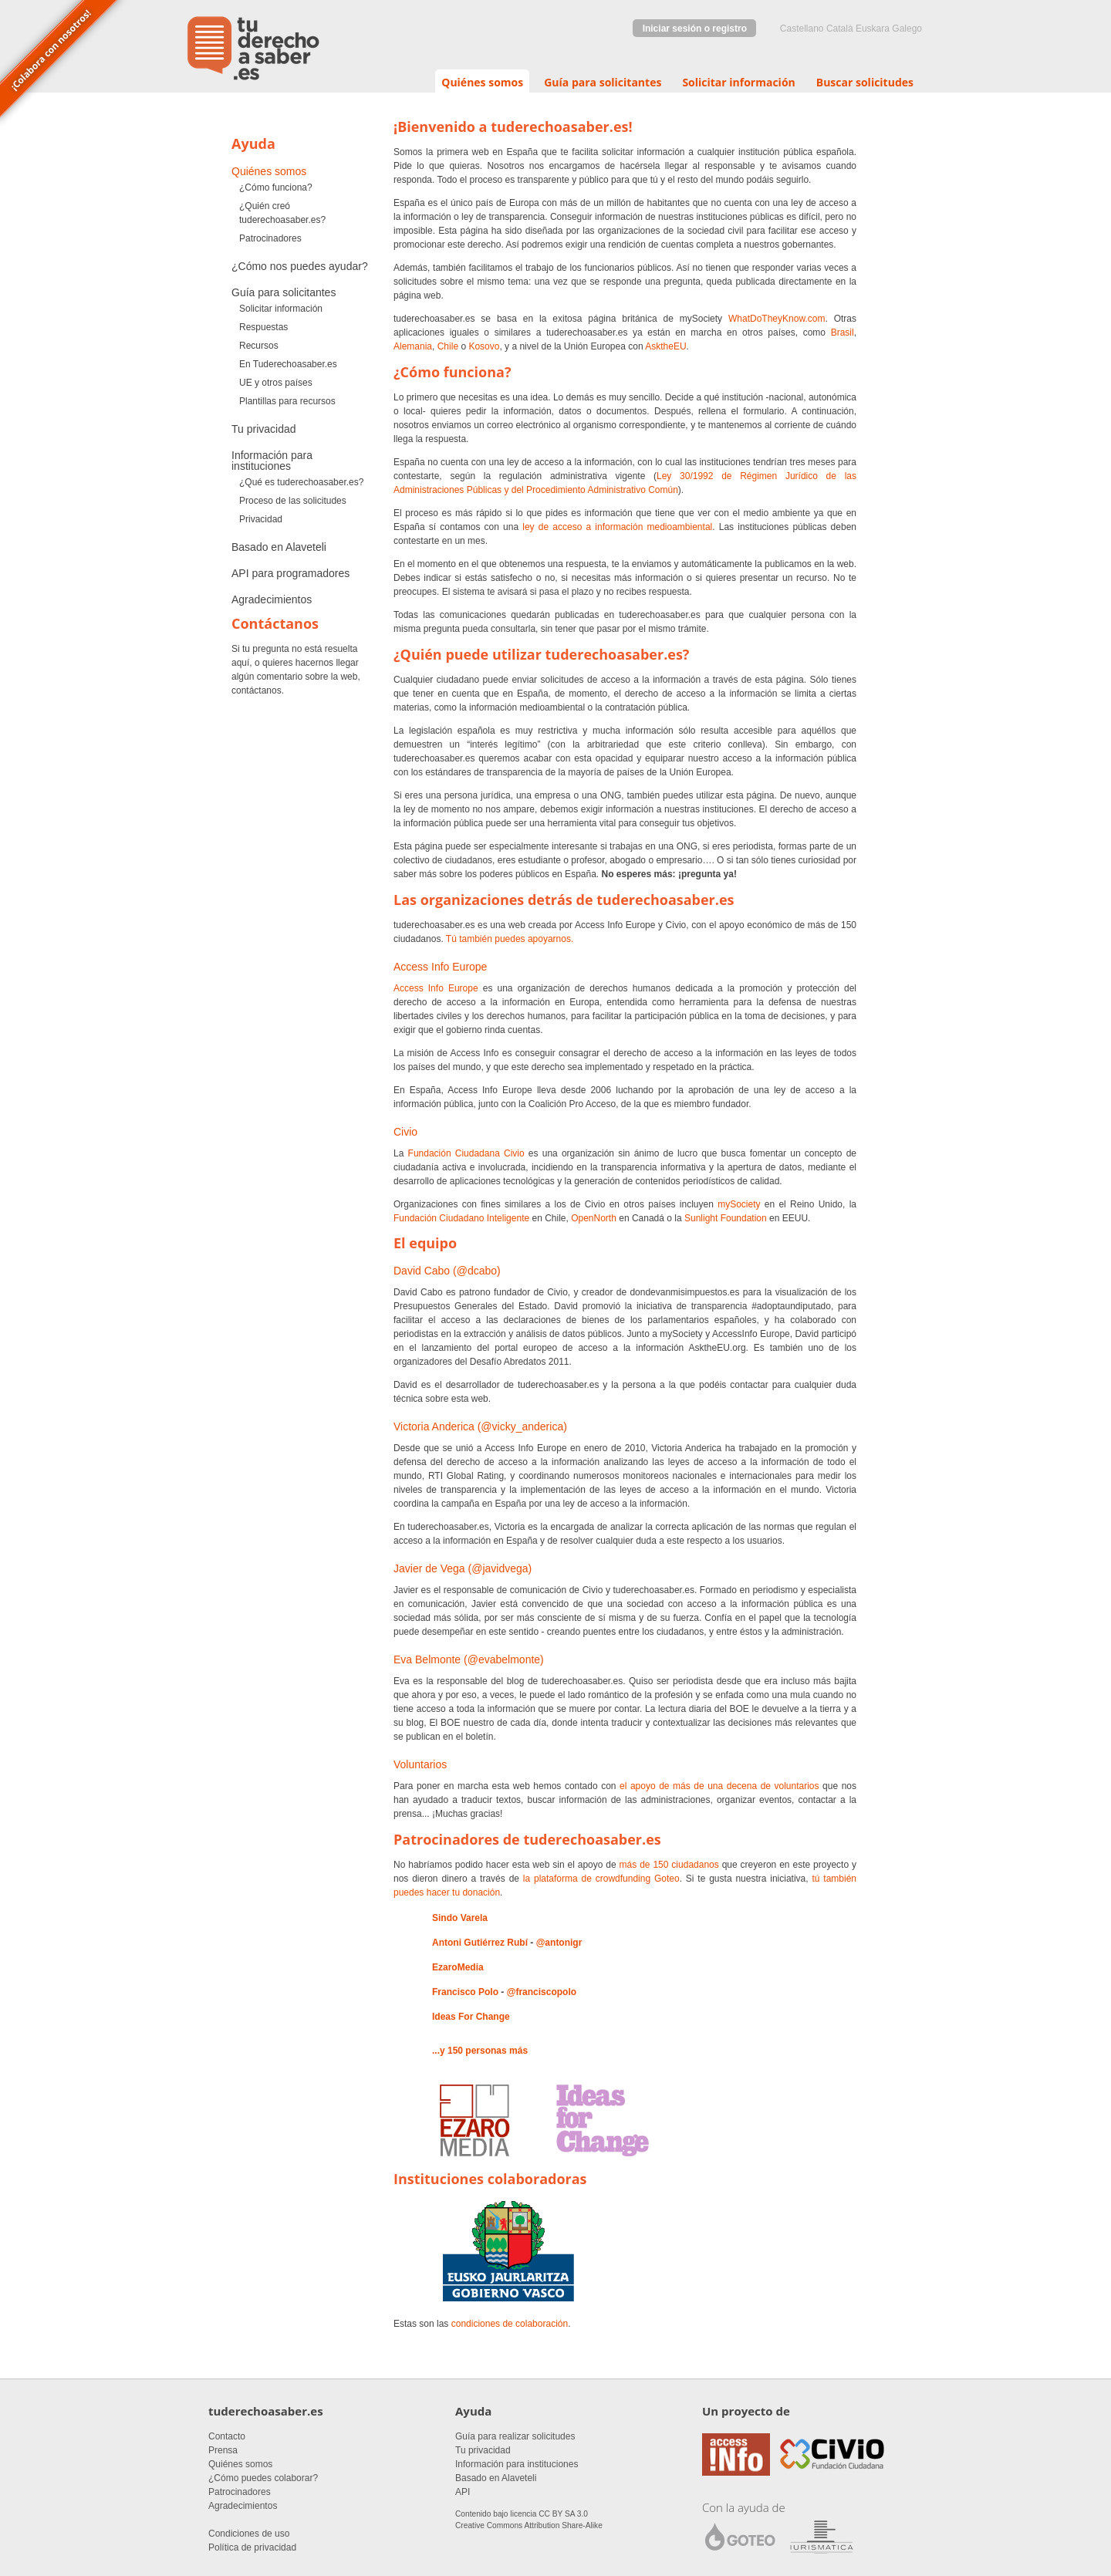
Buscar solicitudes (864, 82)
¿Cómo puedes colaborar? (263, 2478)
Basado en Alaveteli (278, 547)
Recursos (259, 345)
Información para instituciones (271, 460)
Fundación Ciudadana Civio (466, 1153)
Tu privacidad (263, 429)
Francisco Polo (465, 1992)
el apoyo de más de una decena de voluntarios (719, 1786)
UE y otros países (275, 382)
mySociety (739, 1204)
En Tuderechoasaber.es (288, 364)
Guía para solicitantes (602, 82)
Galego (907, 28)
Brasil (842, 332)
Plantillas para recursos (287, 401)
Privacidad (260, 519)
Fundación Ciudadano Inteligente (461, 1218)
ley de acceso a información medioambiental (617, 527)
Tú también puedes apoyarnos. (509, 939)
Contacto (226, 2436)
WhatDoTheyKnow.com (776, 318)
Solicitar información (738, 82)
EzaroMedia (458, 1967)
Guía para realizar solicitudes (515, 2436)
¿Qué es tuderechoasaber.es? (301, 482)
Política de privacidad (252, 2547)
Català (839, 28)
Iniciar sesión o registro (695, 28)
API (462, 2492)
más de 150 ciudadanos (669, 1864)
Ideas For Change (471, 2016)
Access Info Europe (435, 988)
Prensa (223, 2450)
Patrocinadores (270, 238)
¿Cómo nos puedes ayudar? (299, 266)
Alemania (412, 346)
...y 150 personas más (480, 2050)
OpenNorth (593, 1218)
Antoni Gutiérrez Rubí (480, 1942)
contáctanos (256, 690)
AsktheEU (665, 346)
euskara (873, 28)
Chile (447, 346)
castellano (802, 28)
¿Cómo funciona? (275, 187)
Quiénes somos (482, 82)
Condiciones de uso (248, 2533)
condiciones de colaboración (509, 2323)
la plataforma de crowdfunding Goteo (601, 1878)
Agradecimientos (271, 599)
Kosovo (483, 346)
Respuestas (263, 327)
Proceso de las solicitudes (292, 500)
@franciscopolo (541, 1992)
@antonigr (559, 1942)
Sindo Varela (460, 1918)
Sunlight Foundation (725, 1218)
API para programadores (290, 573)
